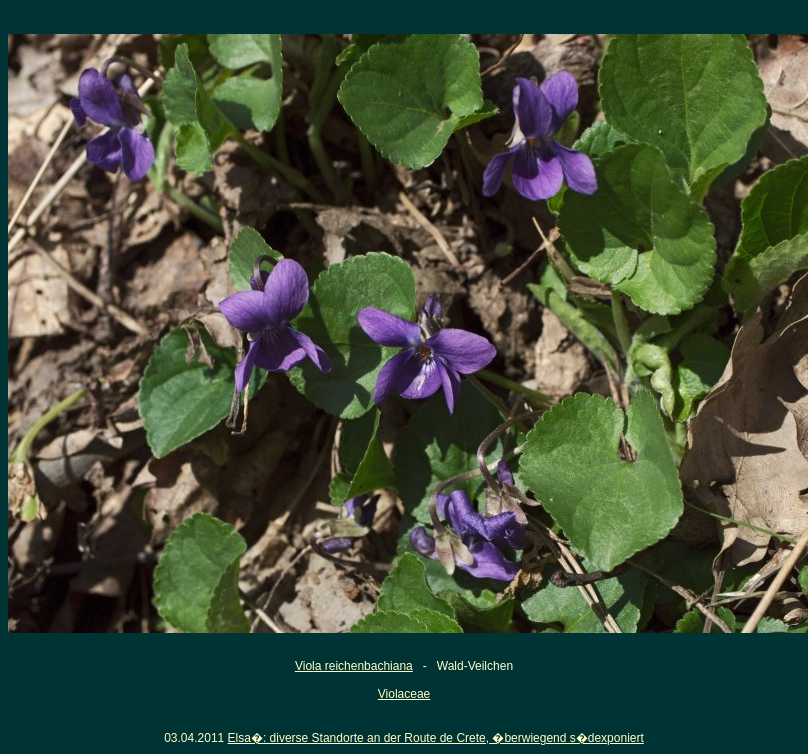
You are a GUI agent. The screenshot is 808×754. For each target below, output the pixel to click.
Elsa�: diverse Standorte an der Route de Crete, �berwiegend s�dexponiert (436, 738)
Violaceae (404, 694)
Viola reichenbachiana (354, 666)
